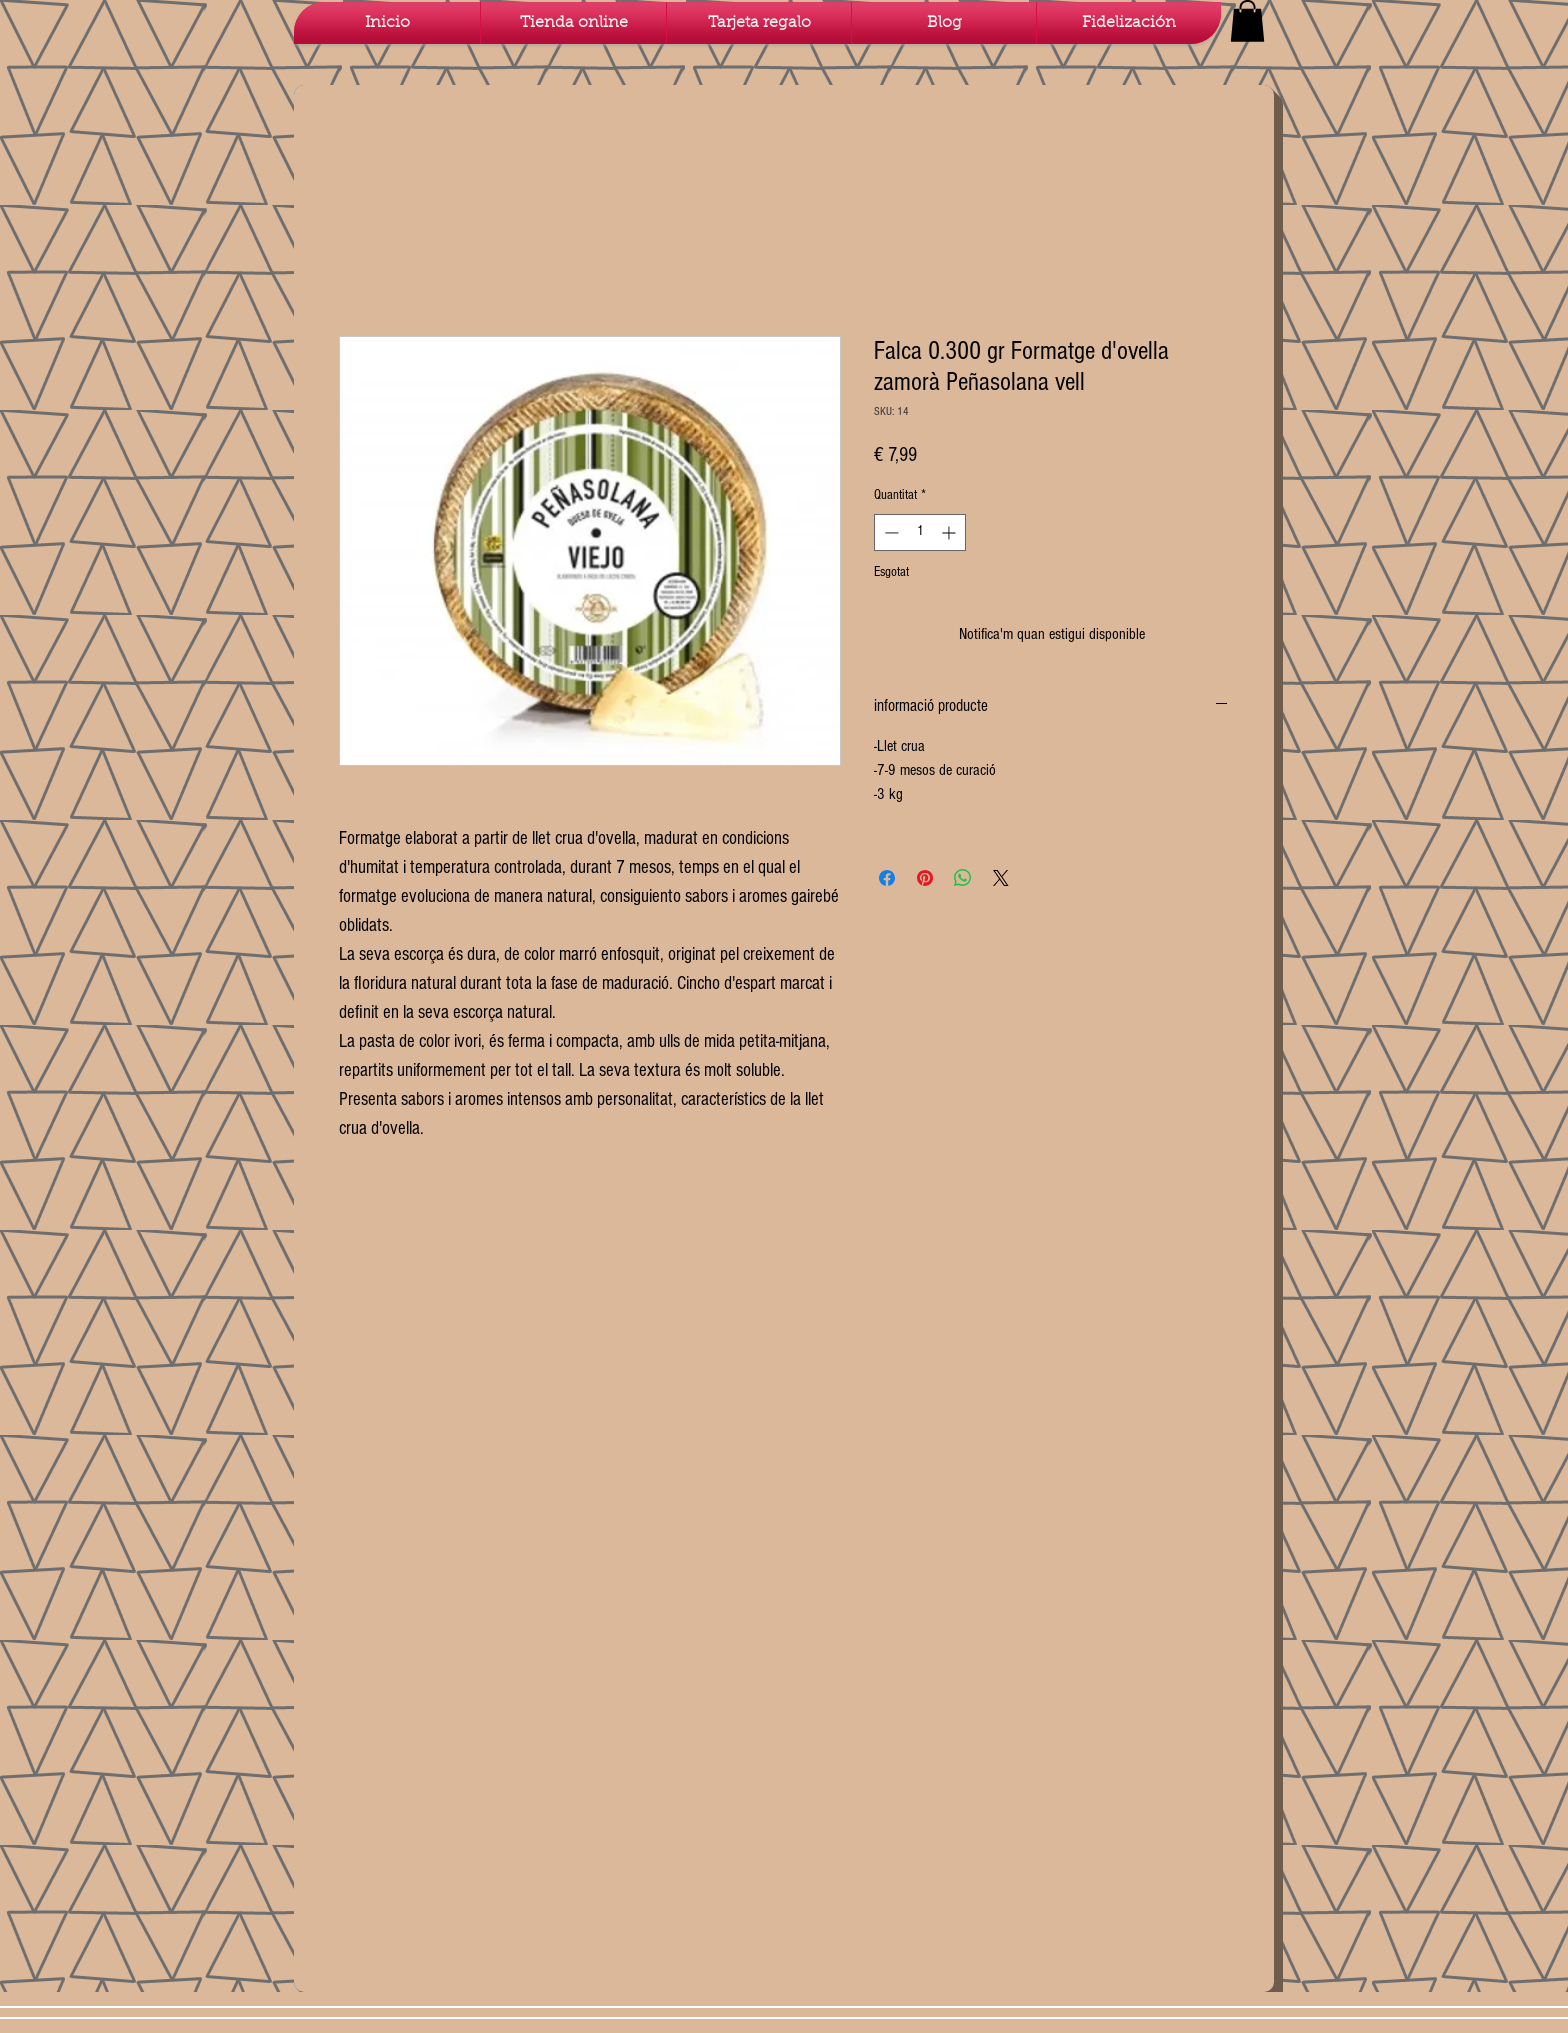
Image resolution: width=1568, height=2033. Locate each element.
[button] (1247, 21)
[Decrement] (889, 532)
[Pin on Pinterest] (925, 878)
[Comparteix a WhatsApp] (963, 878)
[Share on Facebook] (887, 878)
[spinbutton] (920, 532)
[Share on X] (1001, 878)
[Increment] (950, 532)
